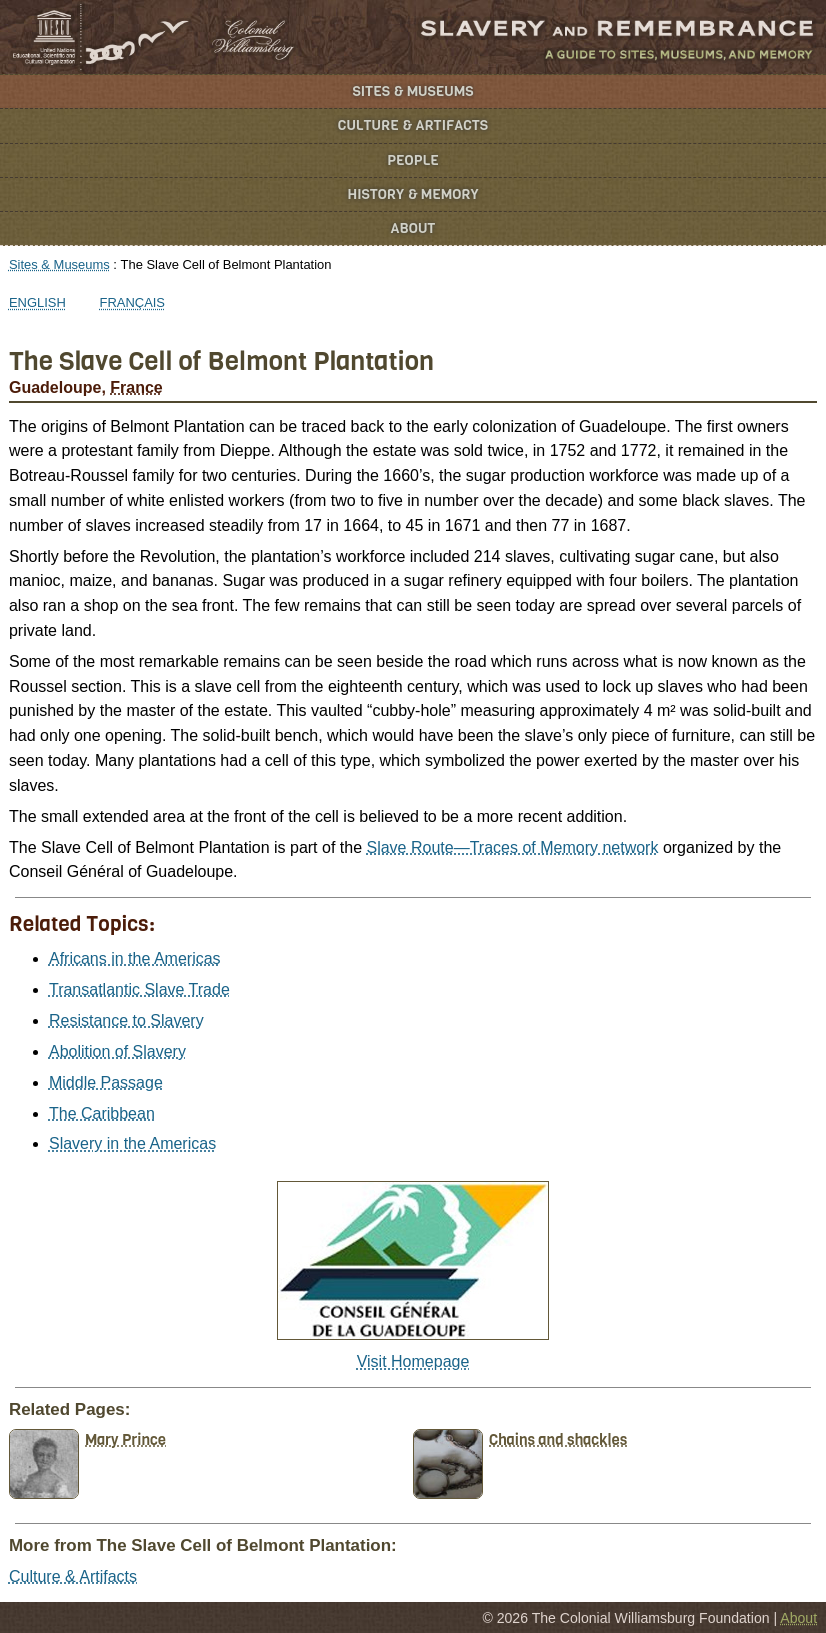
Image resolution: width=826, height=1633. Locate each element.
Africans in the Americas (135, 958)
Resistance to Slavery (126, 1020)
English (37, 302)
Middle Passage (106, 1082)
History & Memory (413, 194)
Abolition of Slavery (117, 1051)
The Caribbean (102, 1113)
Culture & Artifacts (413, 125)
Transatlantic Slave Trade (139, 989)
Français (133, 302)
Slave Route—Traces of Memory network (512, 847)
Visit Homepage (413, 1361)
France (136, 387)
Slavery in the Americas (132, 1143)
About (413, 228)
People (413, 160)
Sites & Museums (413, 91)
